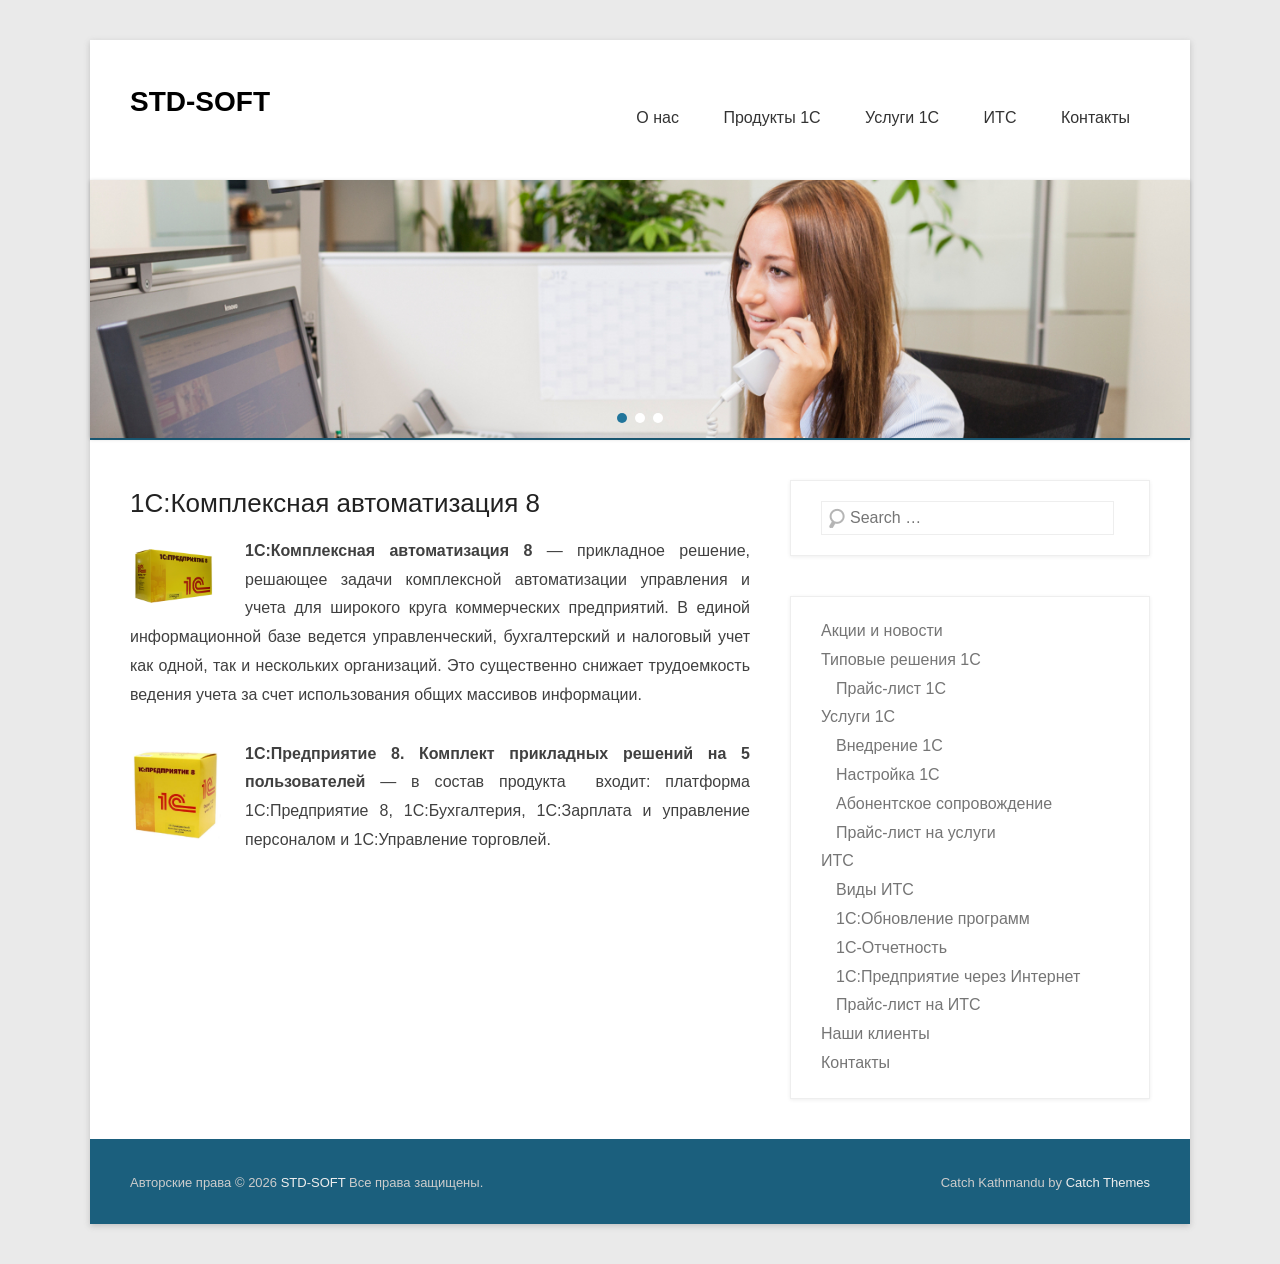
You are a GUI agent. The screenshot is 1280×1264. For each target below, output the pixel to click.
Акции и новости (882, 630)
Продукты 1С (771, 117)
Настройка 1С (888, 774)
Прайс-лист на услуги (916, 832)
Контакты (1095, 117)
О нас (657, 117)
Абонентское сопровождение (944, 803)
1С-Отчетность (891, 947)
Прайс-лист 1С (891, 688)
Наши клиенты (875, 1033)
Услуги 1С (902, 117)
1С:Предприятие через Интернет (958, 976)
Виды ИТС (875, 889)
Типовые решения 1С (901, 659)
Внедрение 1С (889, 745)
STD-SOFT (200, 101)
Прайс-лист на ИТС (908, 1004)
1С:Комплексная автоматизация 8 (335, 503)
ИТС (1000, 117)
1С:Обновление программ (933, 918)
